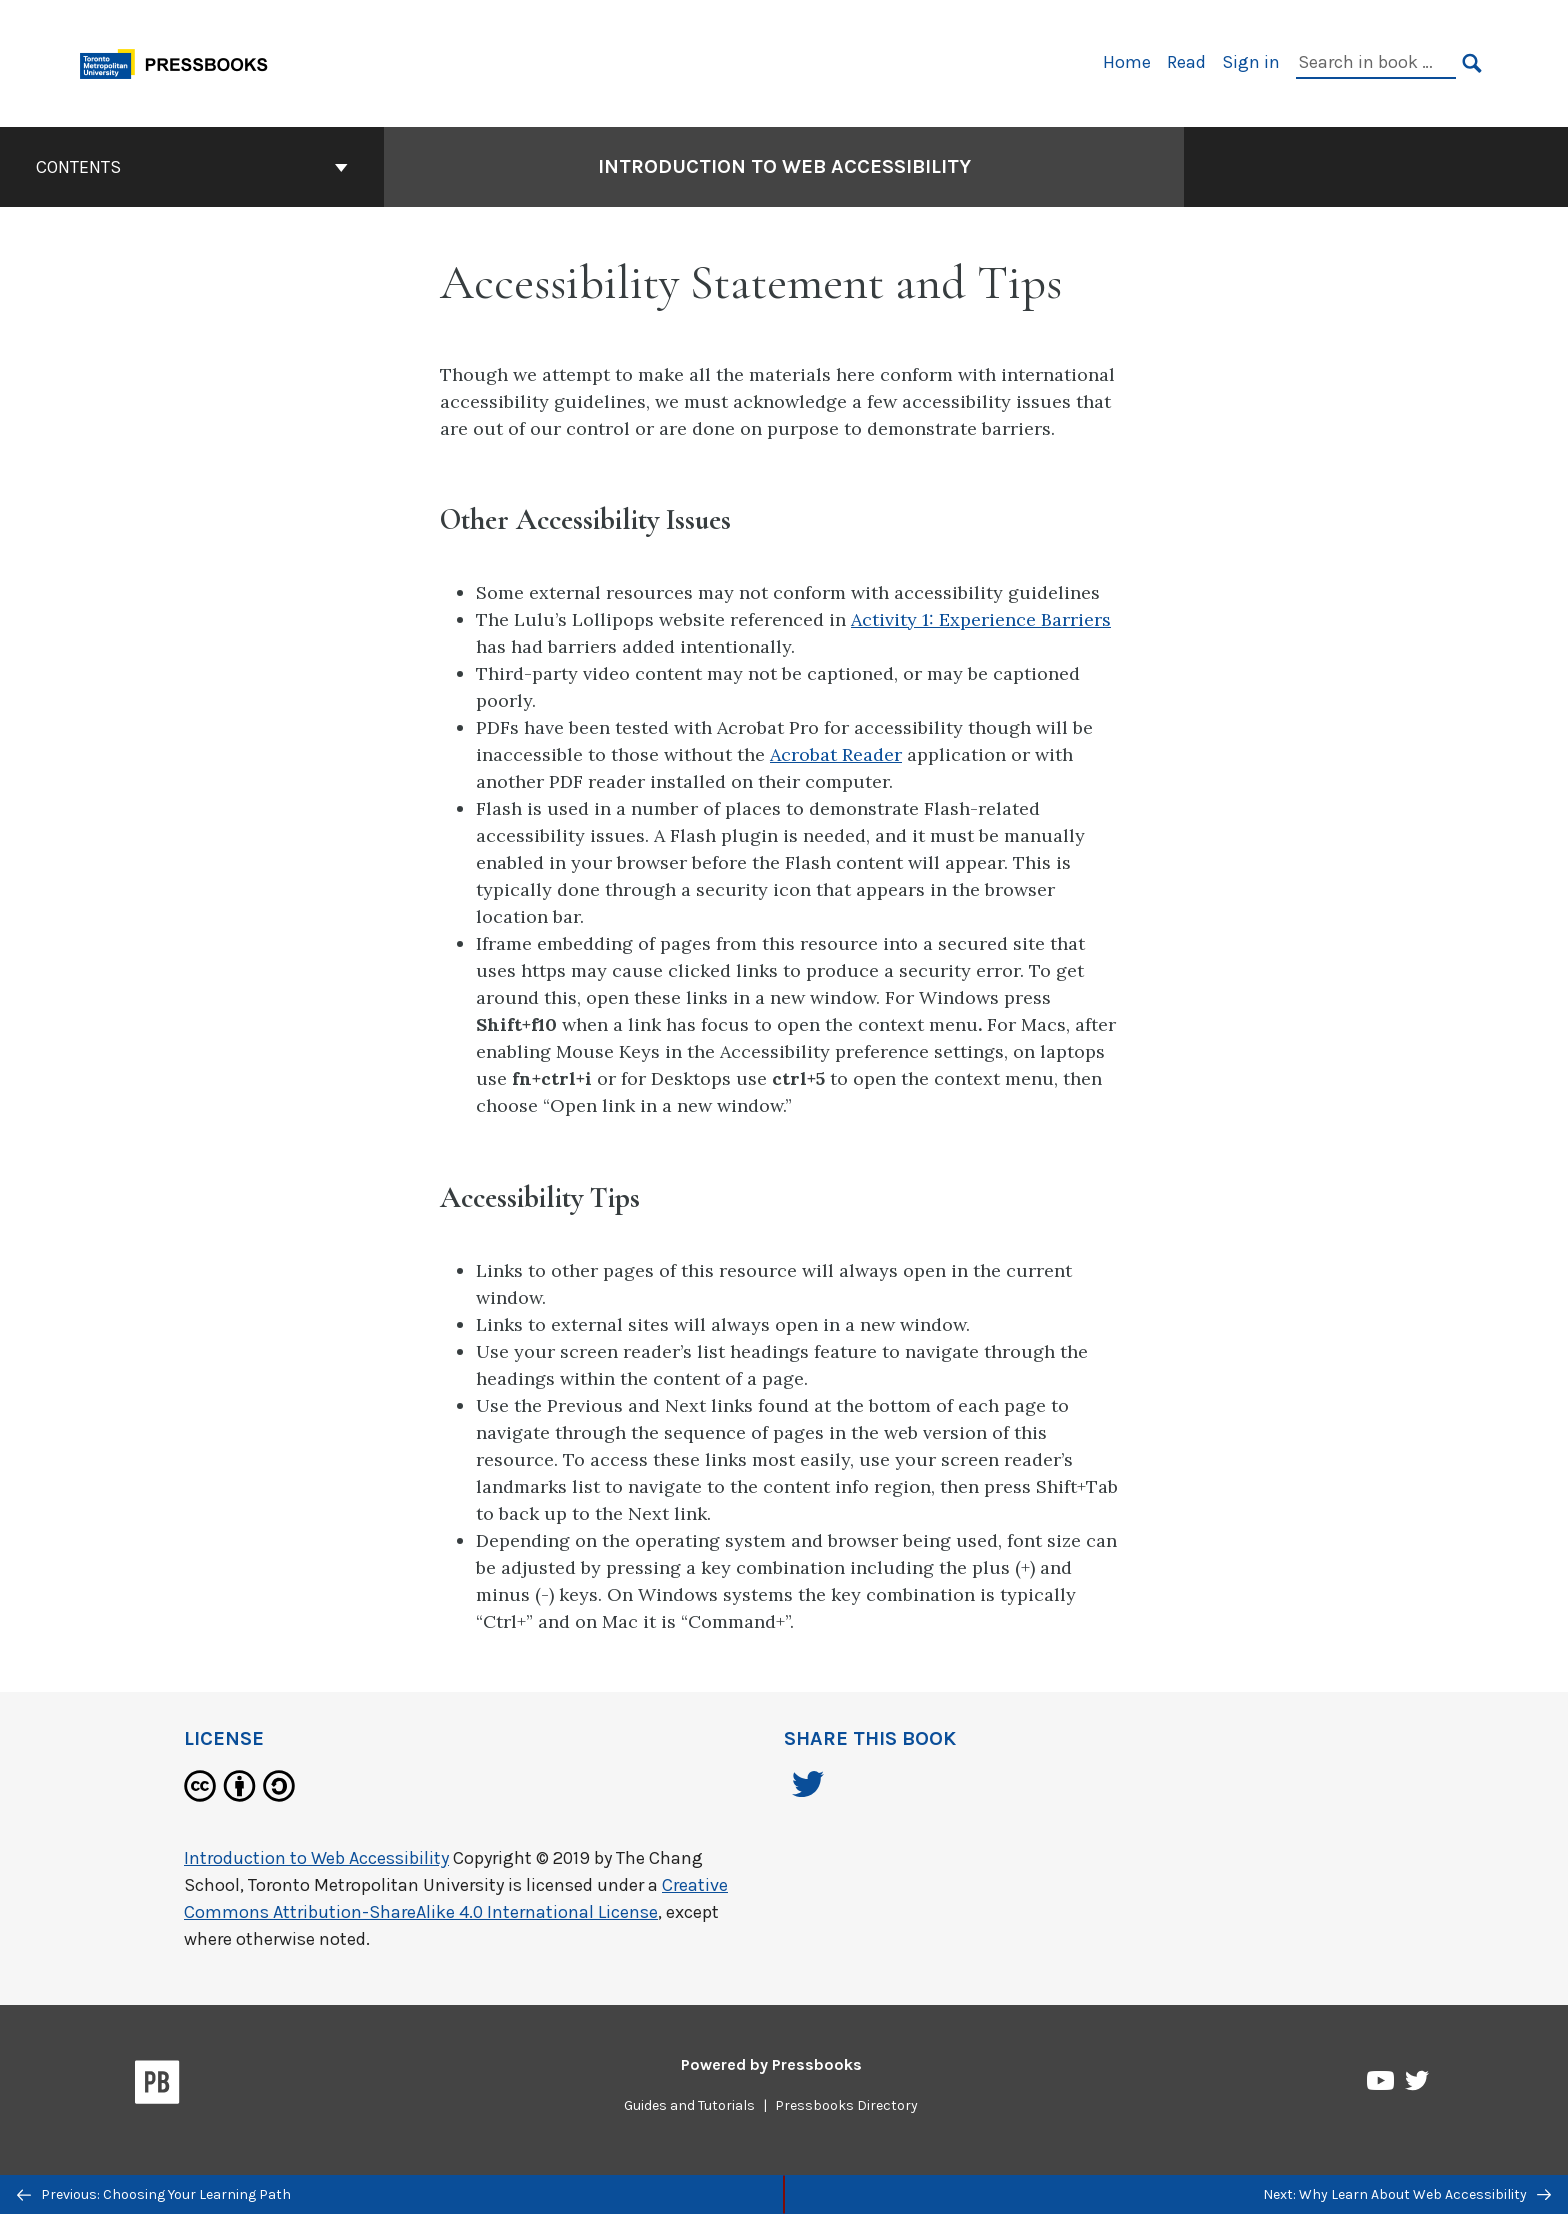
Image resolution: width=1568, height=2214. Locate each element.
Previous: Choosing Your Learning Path (154, 2194)
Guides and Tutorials (689, 2105)
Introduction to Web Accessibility (316, 1858)
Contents (192, 167)
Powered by (771, 2064)
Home (1127, 62)
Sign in (1251, 62)
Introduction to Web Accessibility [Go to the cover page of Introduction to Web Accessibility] (784, 166)
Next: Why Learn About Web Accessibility (1407, 2194)
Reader (872, 754)
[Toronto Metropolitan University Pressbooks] (181, 61)
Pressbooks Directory (846, 2105)
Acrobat (806, 754)
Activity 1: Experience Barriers (981, 619)
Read (1186, 62)
